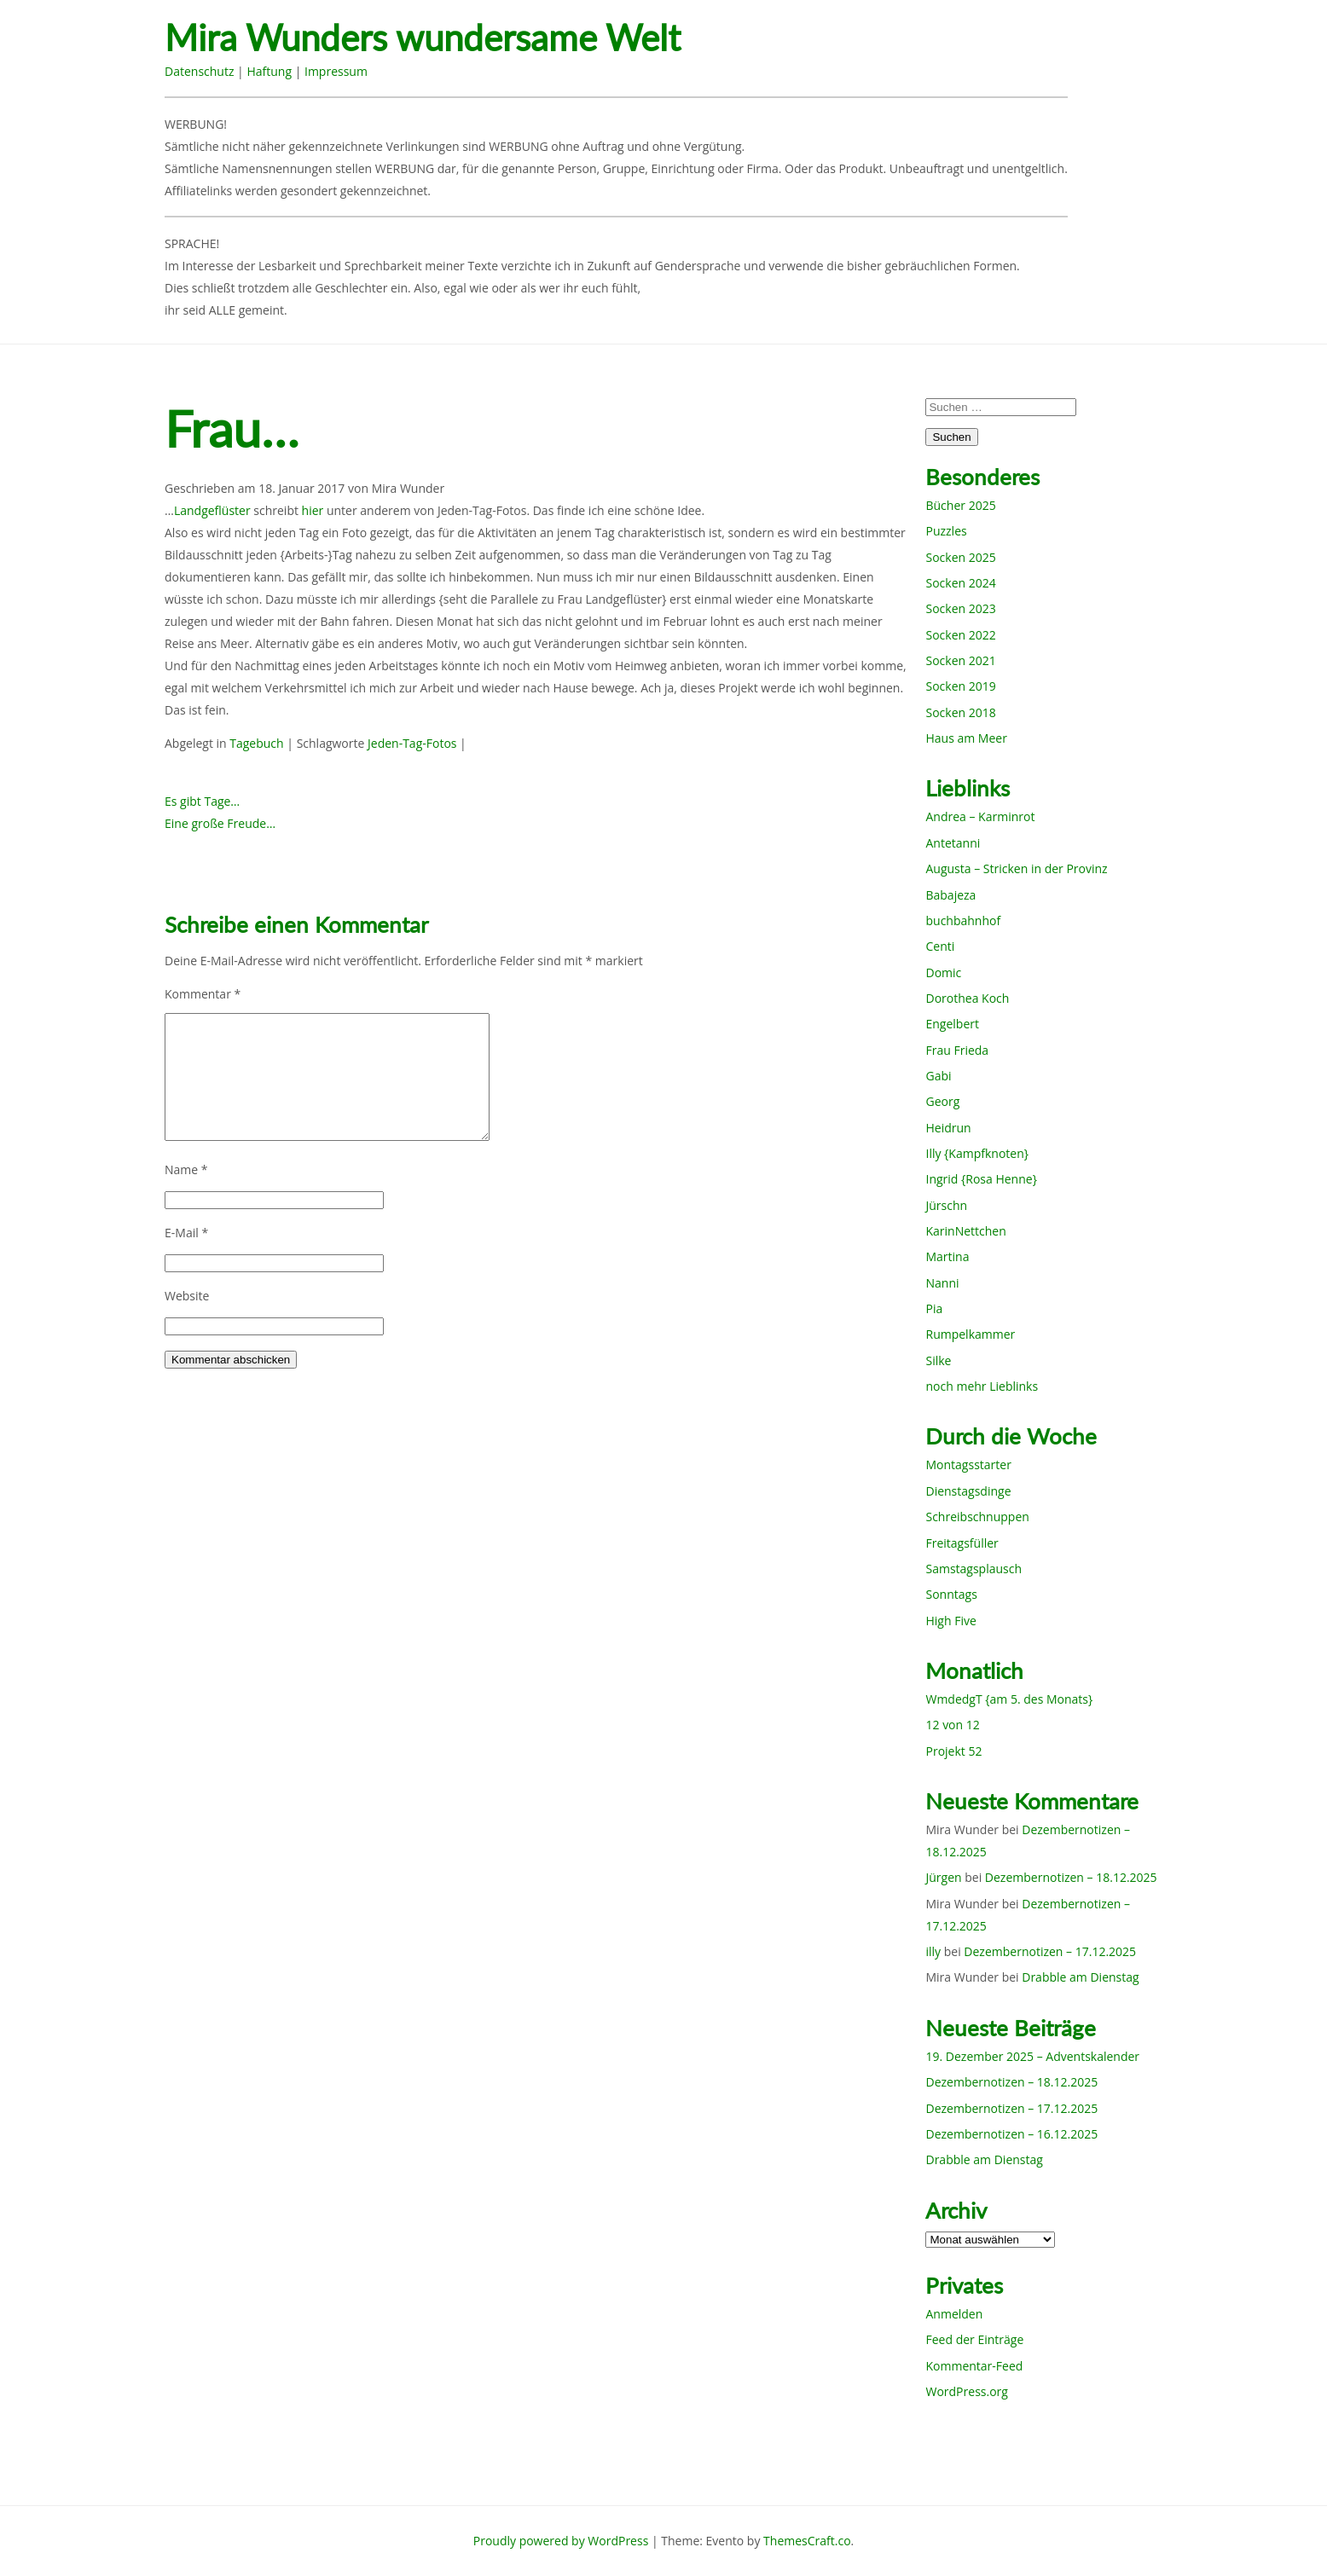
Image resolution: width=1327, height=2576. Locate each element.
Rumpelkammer (970, 1334)
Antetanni (952, 843)
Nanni (942, 1283)
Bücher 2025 (960, 505)
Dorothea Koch (967, 998)
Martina (947, 1256)
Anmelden (953, 2314)
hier (313, 510)
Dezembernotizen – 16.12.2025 (1011, 2134)
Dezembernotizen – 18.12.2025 (1071, 1877)
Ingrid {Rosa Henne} (980, 1179)
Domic (943, 972)
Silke (938, 1360)
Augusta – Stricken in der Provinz (1016, 868)
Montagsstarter (968, 1464)
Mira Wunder (408, 488)
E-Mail (186, 1232)
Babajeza (950, 895)
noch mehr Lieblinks (981, 1386)
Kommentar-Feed (974, 2366)
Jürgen (943, 1877)
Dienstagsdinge (968, 1491)
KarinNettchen (965, 1231)
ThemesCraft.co (806, 2541)
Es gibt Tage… (202, 801)
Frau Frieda (956, 1050)
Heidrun (948, 1128)
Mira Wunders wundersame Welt (423, 38)
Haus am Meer (965, 738)
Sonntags (950, 1594)
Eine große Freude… (220, 823)
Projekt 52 (953, 1751)
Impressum (336, 71)
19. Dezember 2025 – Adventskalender (1032, 2056)
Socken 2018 (960, 712)
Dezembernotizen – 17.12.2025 (1050, 1951)
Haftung (269, 71)
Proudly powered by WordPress (561, 2541)
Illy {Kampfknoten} (977, 1153)
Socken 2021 (960, 660)
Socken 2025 (960, 557)
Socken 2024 (960, 583)
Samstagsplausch (973, 1568)
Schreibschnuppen (977, 1516)
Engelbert (952, 1024)
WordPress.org (966, 2391)
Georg (942, 1101)
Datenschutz (199, 71)
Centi (939, 946)
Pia (933, 1308)
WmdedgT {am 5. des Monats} (1008, 1699)
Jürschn (946, 1205)
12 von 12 (952, 1724)
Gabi (938, 1076)
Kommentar (202, 994)
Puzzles (945, 531)
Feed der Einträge (974, 2339)
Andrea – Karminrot (979, 816)
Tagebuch (256, 743)
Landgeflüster (212, 510)
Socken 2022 (960, 635)
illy (933, 1951)
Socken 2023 (960, 608)
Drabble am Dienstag (1080, 1977)
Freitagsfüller (961, 1543)
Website (187, 1296)
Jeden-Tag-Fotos (412, 743)
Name (186, 1169)
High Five (950, 1620)
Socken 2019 (960, 686)
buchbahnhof (962, 920)
